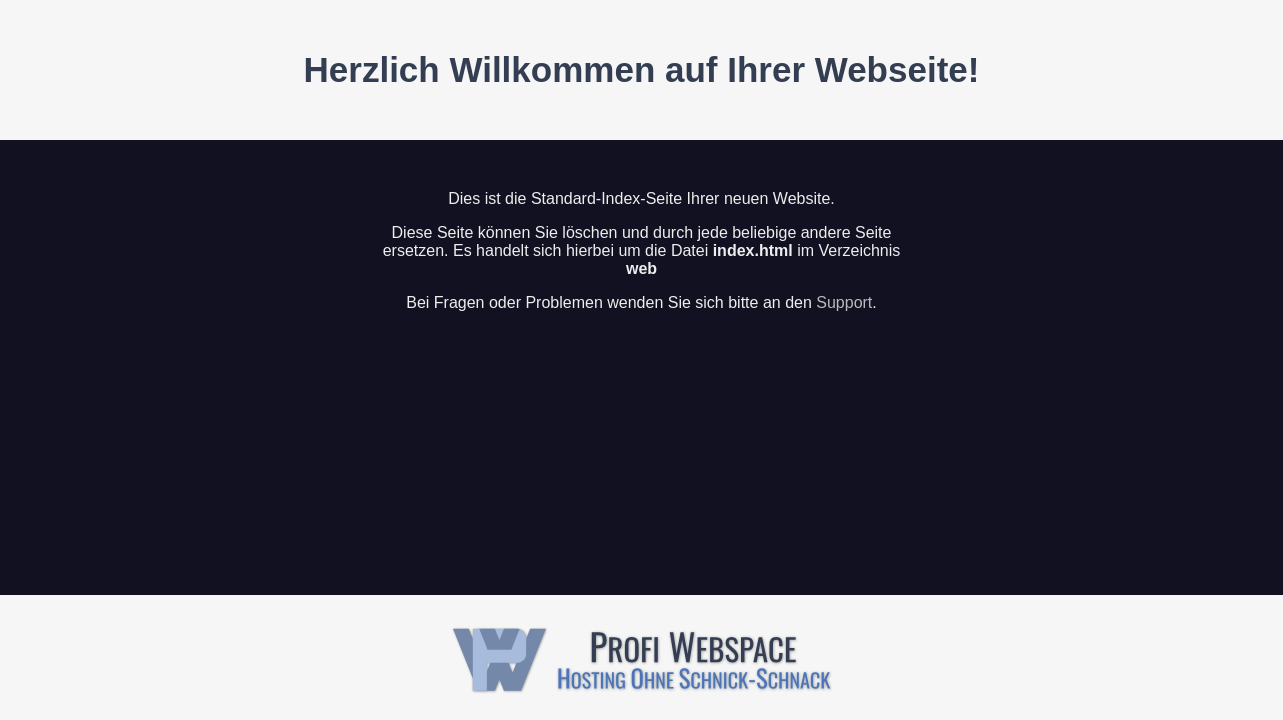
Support (844, 302)
